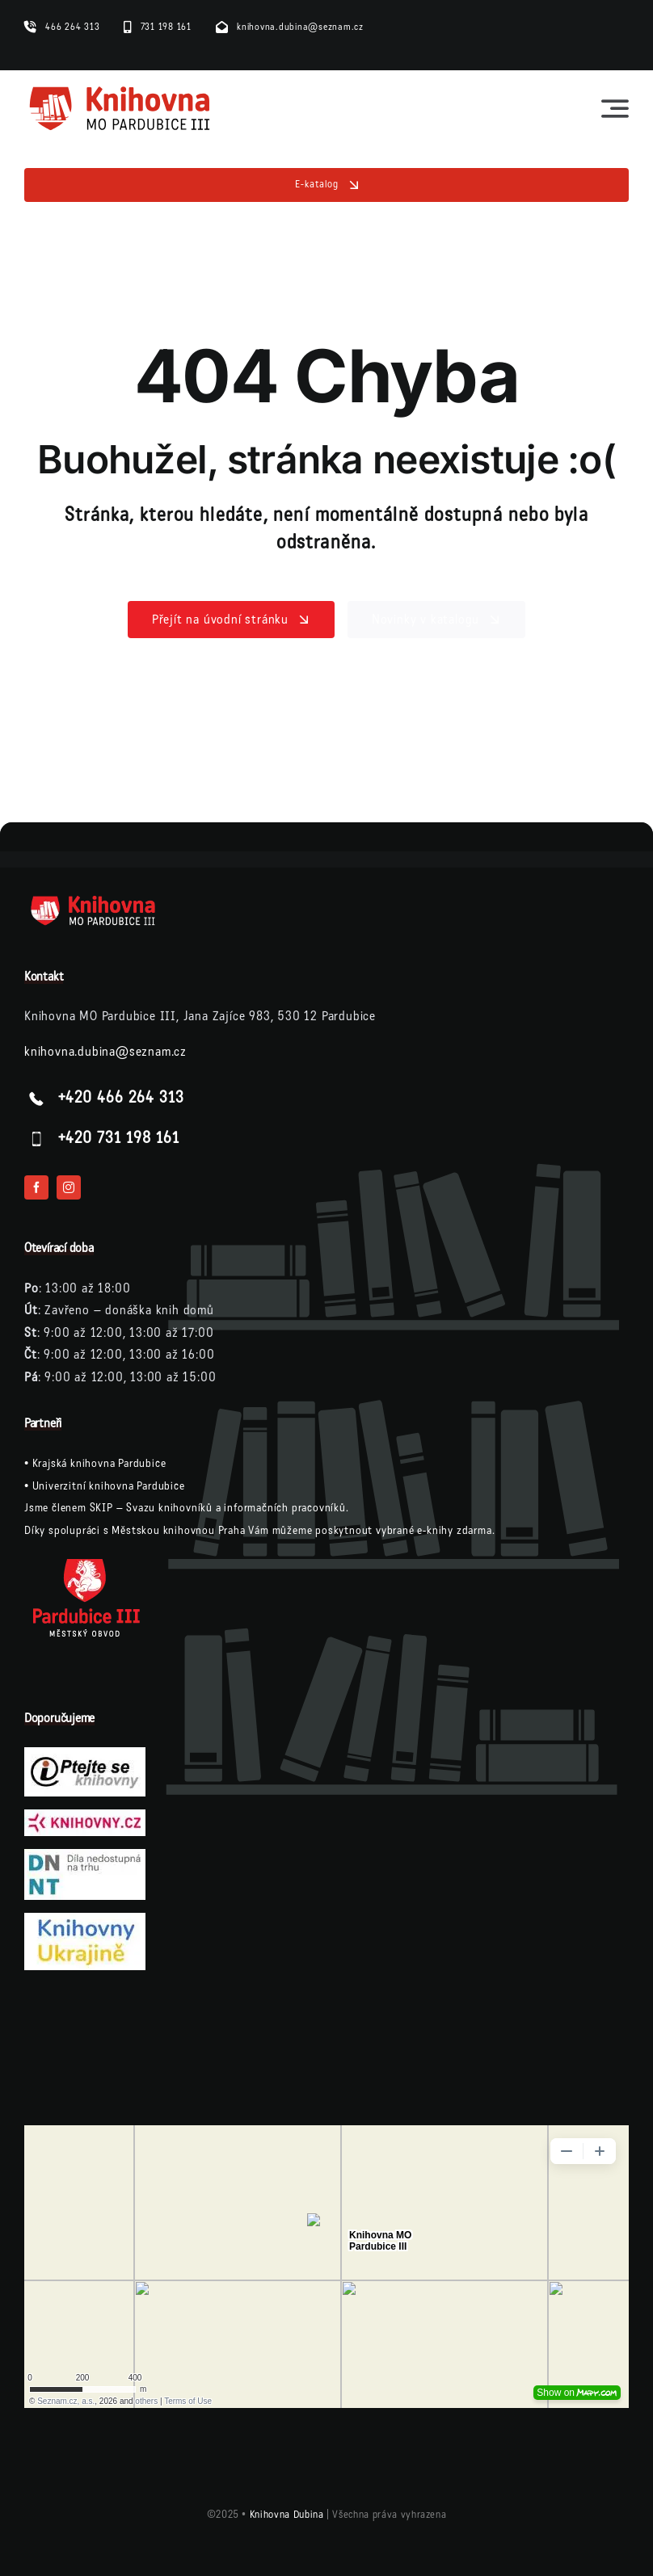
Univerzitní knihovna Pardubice (108, 1486)
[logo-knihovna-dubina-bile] (105, 900)
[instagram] (69, 1187)
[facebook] (36, 1187)
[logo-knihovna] (120, 90)
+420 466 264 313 (121, 1098)
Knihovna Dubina (287, 2514)
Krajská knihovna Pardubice (99, 1463)
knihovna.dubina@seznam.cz (105, 1051)
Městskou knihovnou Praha (178, 1530)
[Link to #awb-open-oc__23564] (615, 108)
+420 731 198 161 (118, 1139)
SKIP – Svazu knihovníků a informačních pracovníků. (219, 1508)
